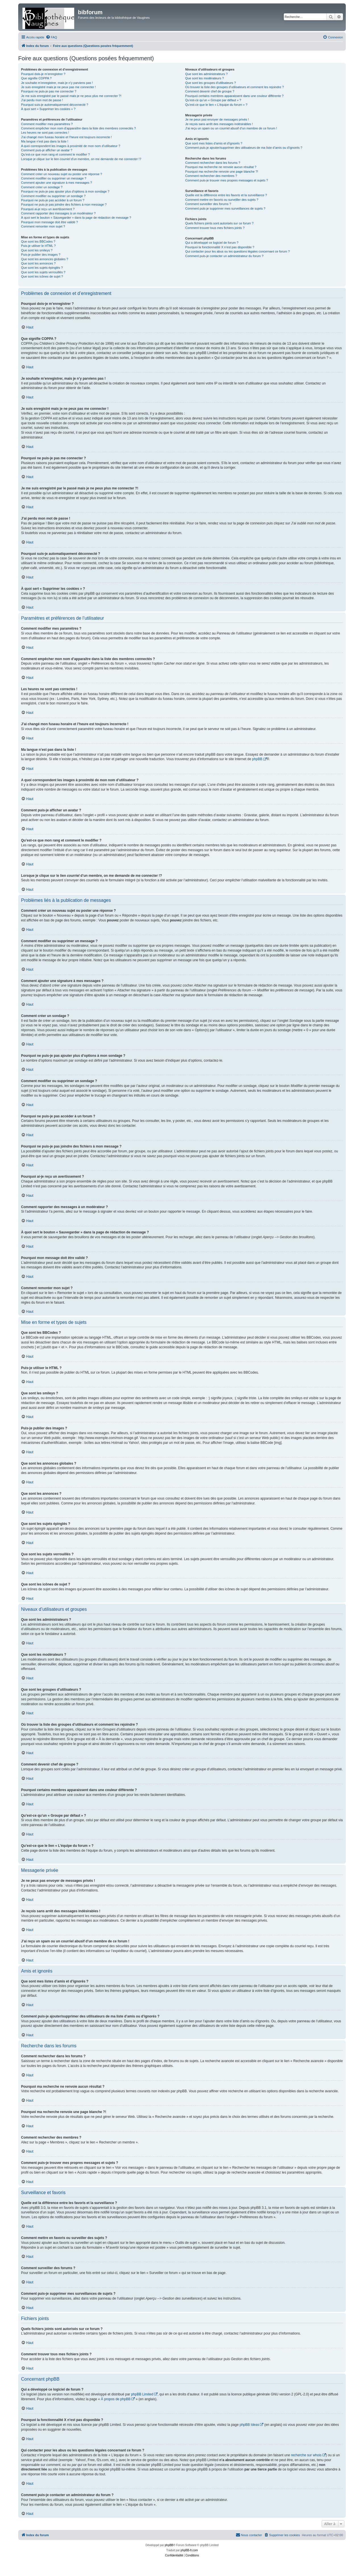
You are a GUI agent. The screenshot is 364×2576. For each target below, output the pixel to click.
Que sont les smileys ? (37, 250)
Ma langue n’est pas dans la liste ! (44, 141)
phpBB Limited (142, 2394)
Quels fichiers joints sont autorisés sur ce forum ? (219, 223)
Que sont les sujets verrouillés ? (43, 272)
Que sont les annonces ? (38, 263)
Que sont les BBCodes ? (38, 241)
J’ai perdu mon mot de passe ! (42, 100)
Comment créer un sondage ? (42, 187)
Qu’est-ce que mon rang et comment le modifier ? (55, 154)
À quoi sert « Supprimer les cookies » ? (48, 109)
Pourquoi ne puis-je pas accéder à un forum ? (52, 200)
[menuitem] (51, 37)
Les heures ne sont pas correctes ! (45, 132)
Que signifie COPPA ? (36, 78)
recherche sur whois (306, 2455)
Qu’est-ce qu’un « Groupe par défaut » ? (213, 100)
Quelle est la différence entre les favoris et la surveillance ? (226, 195)
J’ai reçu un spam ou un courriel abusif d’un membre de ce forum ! (231, 128)
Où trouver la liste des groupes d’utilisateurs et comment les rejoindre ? (234, 87)
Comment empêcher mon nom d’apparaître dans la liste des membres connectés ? (78, 128)
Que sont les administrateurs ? (206, 74)
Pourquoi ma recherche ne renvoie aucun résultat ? (220, 167)
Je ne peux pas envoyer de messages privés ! (217, 119)
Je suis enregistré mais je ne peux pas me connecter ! (58, 87)
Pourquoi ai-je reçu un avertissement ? (48, 209)
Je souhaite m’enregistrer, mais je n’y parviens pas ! (57, 82)
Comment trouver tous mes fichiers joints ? (214, 228)
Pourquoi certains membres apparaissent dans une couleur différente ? (234, 96)
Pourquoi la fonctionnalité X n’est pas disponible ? (219, 247)
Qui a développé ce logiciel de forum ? (211, 242)
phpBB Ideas (249, 2425)
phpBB (257, 759)
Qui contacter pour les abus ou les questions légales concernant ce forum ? (237, 251)
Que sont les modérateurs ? (204, 78)
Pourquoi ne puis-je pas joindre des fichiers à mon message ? (64, 204)
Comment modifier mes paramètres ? (47, 124)
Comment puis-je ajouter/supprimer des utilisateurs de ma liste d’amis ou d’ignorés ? (243, 147)
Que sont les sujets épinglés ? (42, 267)
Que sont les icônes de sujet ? (42, 276)
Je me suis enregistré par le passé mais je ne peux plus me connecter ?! (71, 96)
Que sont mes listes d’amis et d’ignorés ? (213, 143)
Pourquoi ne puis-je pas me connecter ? (48, 91)
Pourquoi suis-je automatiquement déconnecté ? (54, 104)
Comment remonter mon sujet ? (43, 226)
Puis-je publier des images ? (40, 254)
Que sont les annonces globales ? (44, 259)
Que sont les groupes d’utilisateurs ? (210, 82)
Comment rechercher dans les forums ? (212, 162)
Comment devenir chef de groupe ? (209, 91)
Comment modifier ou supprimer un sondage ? (53, 196)
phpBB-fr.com (189, 2550)
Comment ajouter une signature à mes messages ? (56, 182)
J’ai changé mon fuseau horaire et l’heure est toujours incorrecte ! (66, 137)
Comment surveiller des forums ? (208, 204)
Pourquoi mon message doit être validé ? (49, 222)
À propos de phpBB (116, 2399)
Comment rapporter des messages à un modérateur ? (58, 213)
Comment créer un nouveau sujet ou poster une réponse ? (61, 174)
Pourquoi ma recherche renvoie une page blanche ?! (221, 171)
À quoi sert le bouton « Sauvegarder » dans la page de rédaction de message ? (76, 217)
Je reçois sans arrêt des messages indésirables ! (219, 124)
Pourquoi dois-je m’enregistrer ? (43, 74)
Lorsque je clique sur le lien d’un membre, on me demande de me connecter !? (81, 159)
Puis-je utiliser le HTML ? (38, 245)
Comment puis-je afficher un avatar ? (46, 150)
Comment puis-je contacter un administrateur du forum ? (224, 256)
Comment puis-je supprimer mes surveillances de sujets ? (225, 208)
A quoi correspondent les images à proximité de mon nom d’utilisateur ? (70, 146)
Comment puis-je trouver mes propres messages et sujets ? (226, 180)
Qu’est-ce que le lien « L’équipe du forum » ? (216, 104)
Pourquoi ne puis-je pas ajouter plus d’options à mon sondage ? (65, 191)
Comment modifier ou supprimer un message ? (53, 178)
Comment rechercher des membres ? (211, 175)
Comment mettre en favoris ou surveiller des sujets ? (221, 199)
